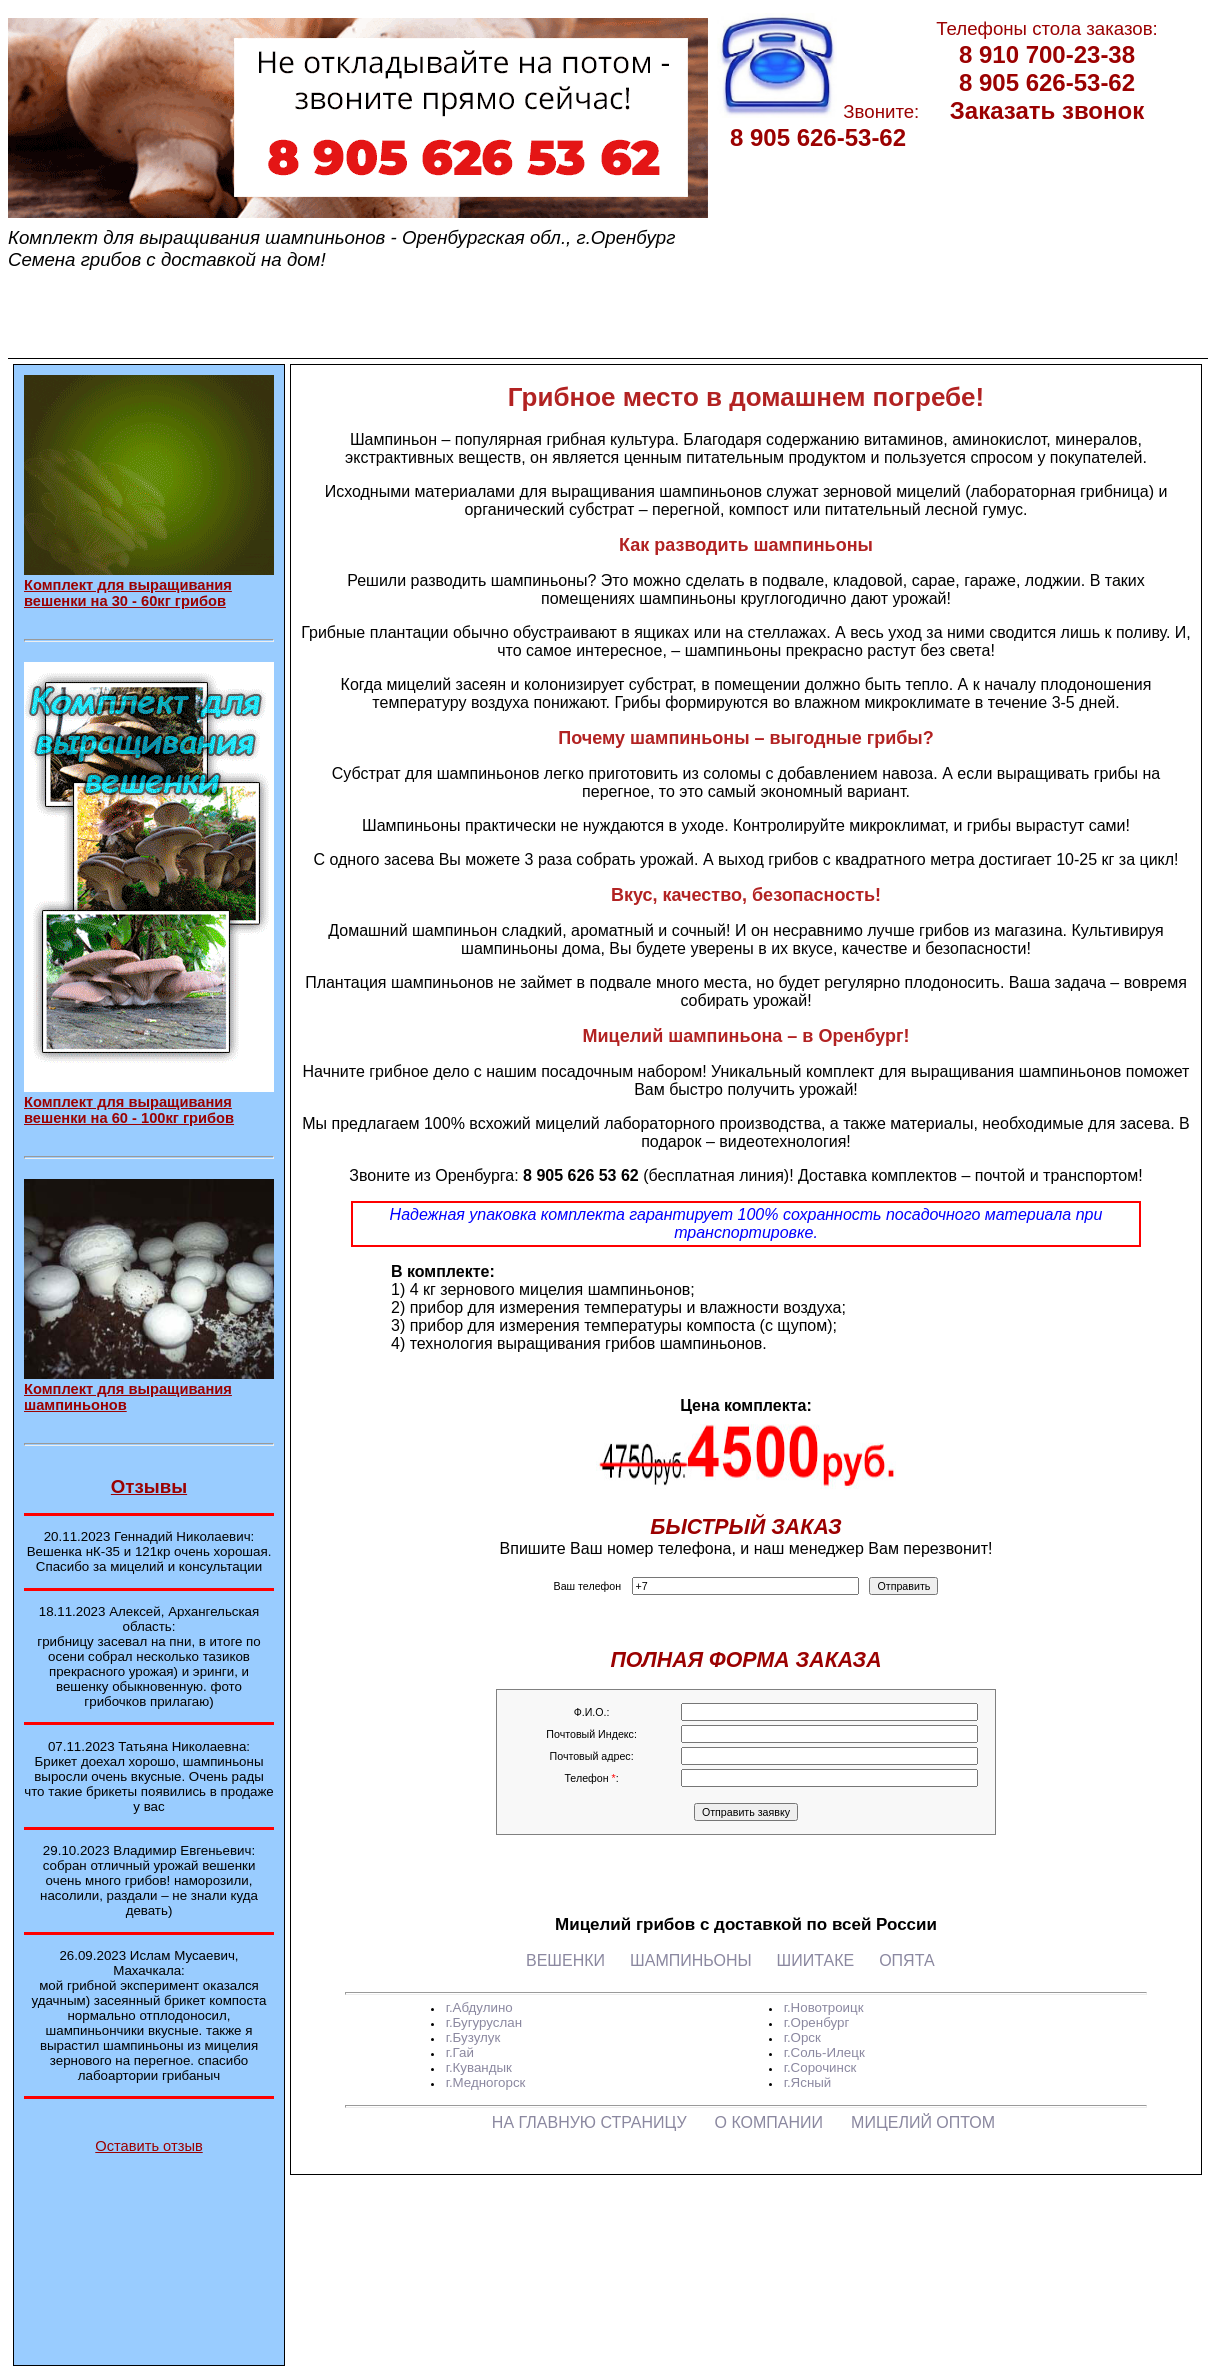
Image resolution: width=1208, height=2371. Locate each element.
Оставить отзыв (148, 2146)
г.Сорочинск (820, 2067)
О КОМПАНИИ (769, 2122)
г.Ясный (808, 2082)
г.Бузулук (473, 2037)
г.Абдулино (479, 2007)
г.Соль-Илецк (824, 2052)
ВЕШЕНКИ (565, 1960)
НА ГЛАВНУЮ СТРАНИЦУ (589, 2122)
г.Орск (802, 2037)
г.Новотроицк (824, 2007)
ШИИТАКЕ (816, 1960)
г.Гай (460, 2052)
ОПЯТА (906, 1960)
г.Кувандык (479, 2067)
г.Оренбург (817, 2022)
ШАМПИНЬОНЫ (691, 1960)
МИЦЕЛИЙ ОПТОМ (923, 2122)
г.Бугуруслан (484, 2022)
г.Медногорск (486, 2082)
